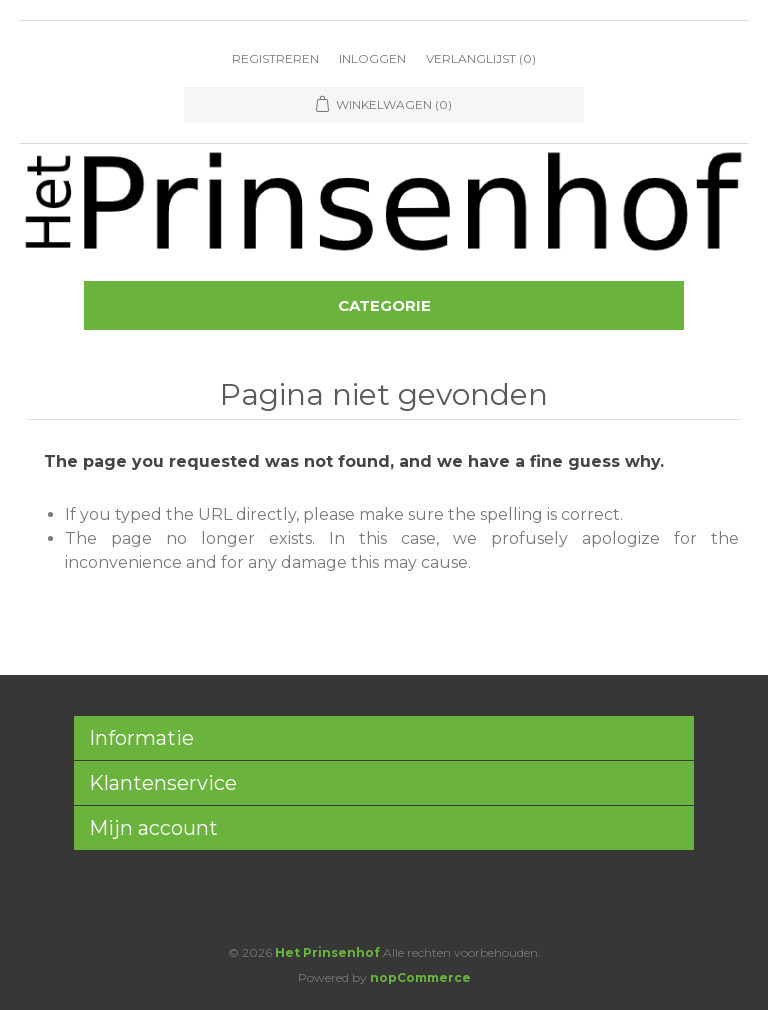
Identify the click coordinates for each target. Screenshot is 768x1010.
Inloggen (372, 58)
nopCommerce (420, 977)
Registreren (275, 58)
